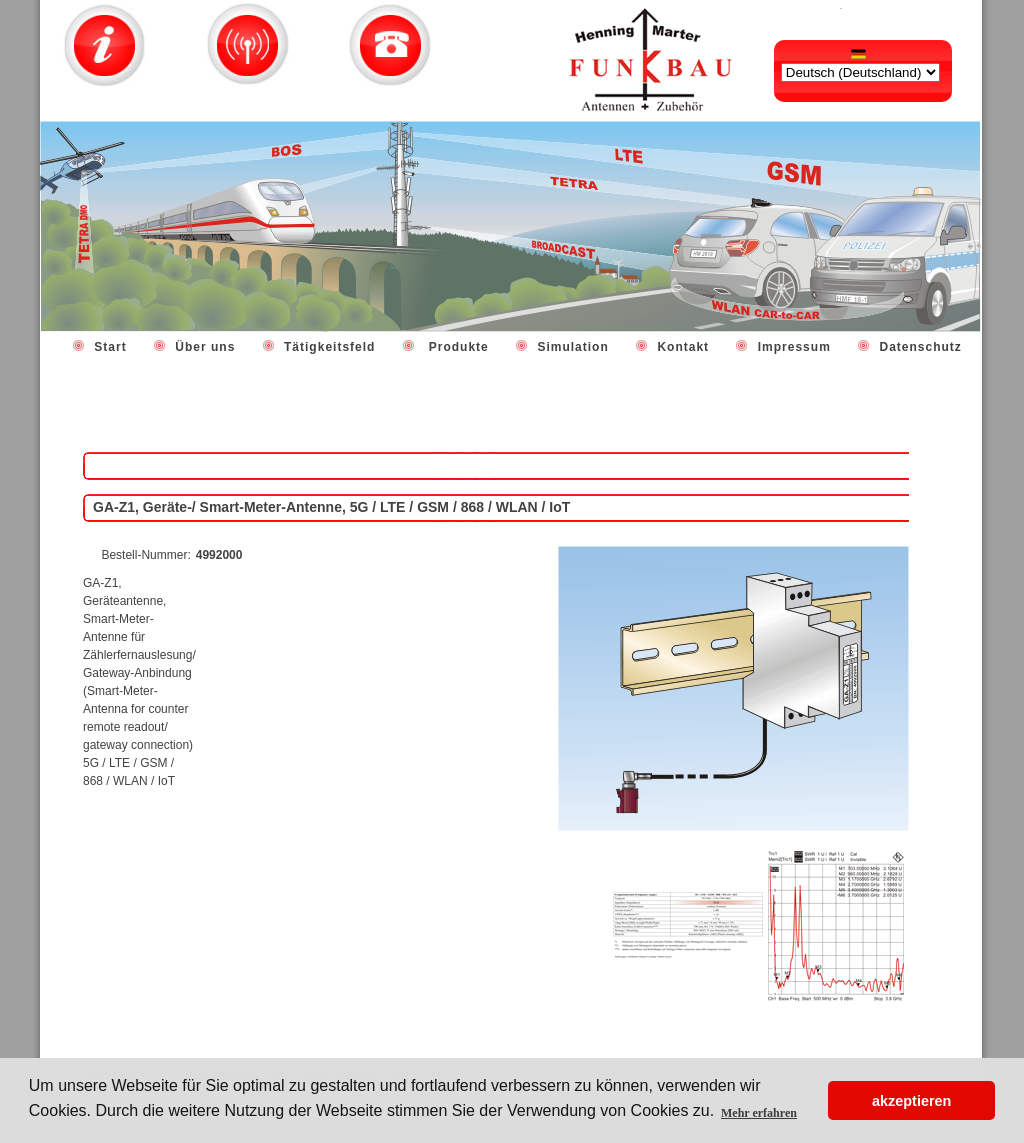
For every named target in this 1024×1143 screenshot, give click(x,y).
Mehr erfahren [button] (759, 1113)
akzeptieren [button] (911, 1101)
